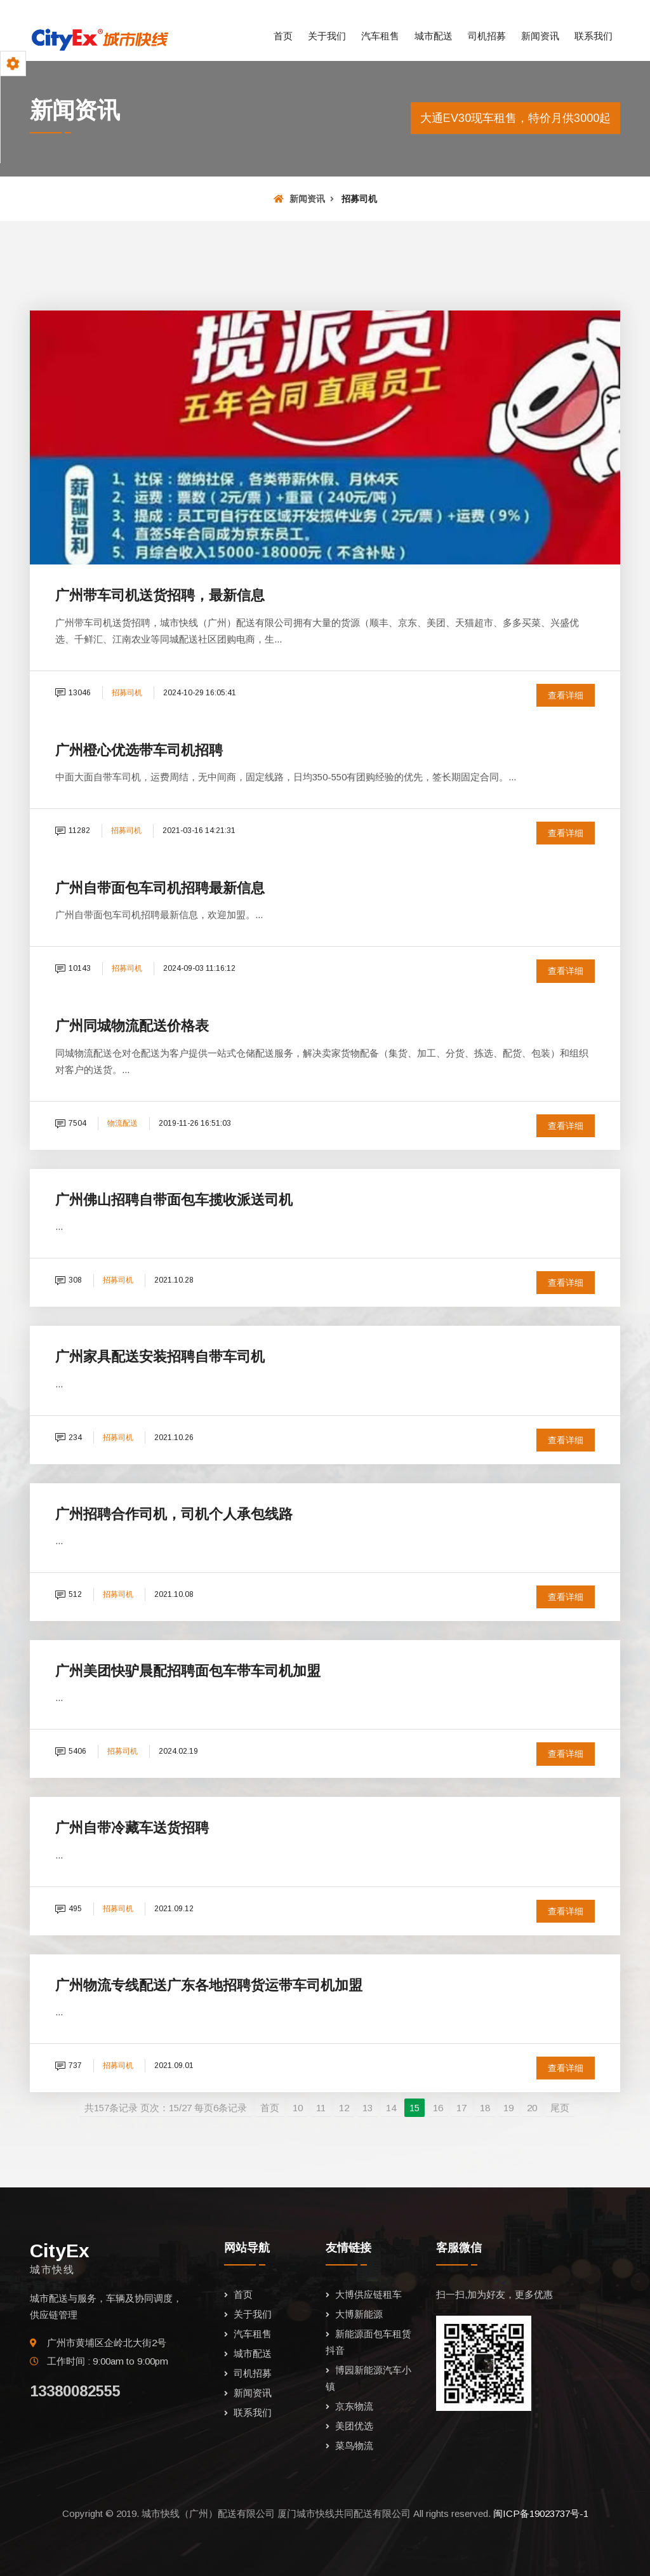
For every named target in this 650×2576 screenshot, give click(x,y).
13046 (73, 692)
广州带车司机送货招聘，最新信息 (160, 595)
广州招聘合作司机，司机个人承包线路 (174, 1514)
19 (508, 2107)
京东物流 (354, 2406)
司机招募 (487, 35)
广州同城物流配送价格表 (132, 1026)
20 (532, 2107)
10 (298, 2107)
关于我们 (327, 35)
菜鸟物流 (354, 2445)
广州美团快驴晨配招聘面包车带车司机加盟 (188, 1671)
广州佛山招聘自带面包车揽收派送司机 (174, 1200)
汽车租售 (380, 35)
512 (68, 1594)
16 (438, 2107)
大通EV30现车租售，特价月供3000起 (515, 118)
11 (321, 2107)
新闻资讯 (540, 35)
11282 (72, 830)
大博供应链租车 (368, 2294)
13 (367, 2107)
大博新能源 (359, 2314)
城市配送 (434, 35)
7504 (70, 1123)
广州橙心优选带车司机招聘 (139, 750)
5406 (70, 1751)
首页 (283, 35)
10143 (73, 968)
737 (68, 2065)
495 (68, 1908)
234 (68, 1437)
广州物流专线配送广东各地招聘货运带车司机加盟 (208, 1985)
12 (344, 2107)
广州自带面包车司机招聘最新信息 (160, 888)
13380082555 (75, 2390)
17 (461, 2107)
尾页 (559, 2107)
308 (68, 1280)
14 (391, 2107)
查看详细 (565, 695)
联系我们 (593, 35)
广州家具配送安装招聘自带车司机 (160, 1357)
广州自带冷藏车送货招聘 (132, 1828)
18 (485, 2107)
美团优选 (354, 2425)
